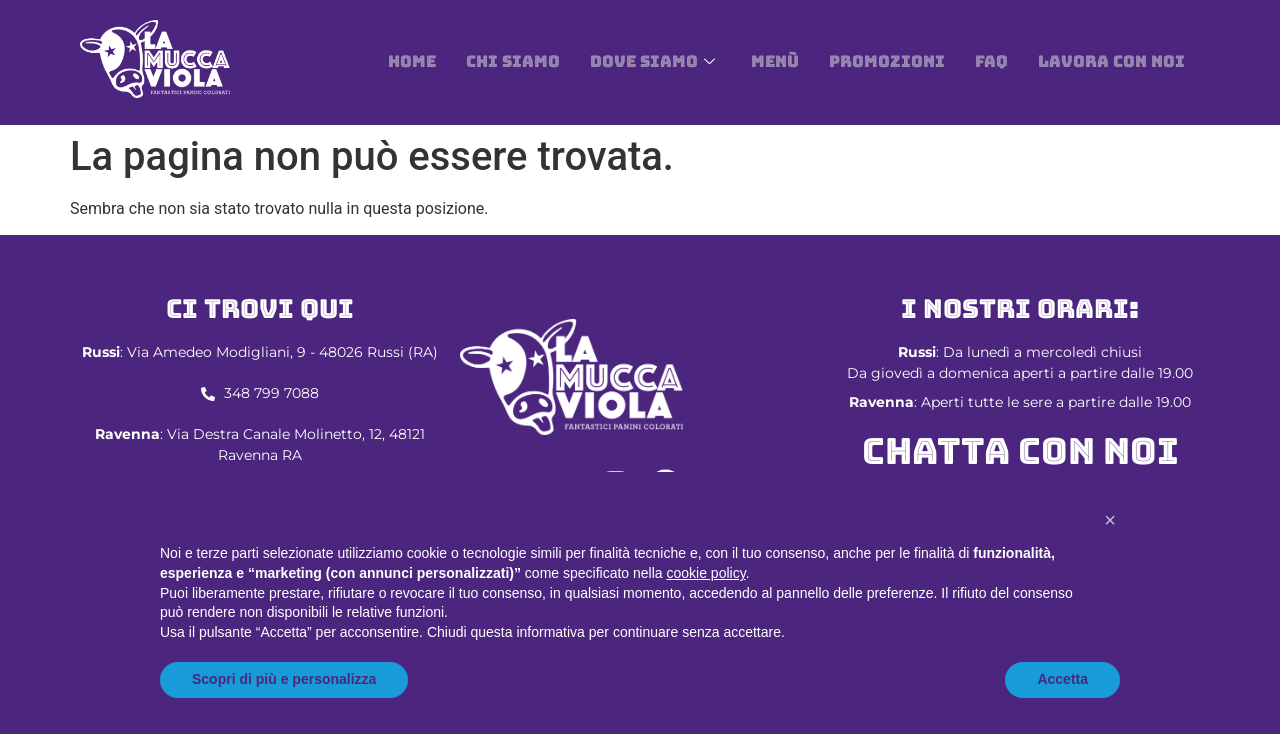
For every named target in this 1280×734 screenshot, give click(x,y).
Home (412, 61)
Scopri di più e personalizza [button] (284, 679)
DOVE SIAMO (652, 61)
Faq (991, 61)
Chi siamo (513, 61)
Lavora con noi (1111, 61)
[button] (1110, 520)
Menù (775, 61)
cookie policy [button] (706, 573)
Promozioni (887, 61)
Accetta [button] (1062, 679)
